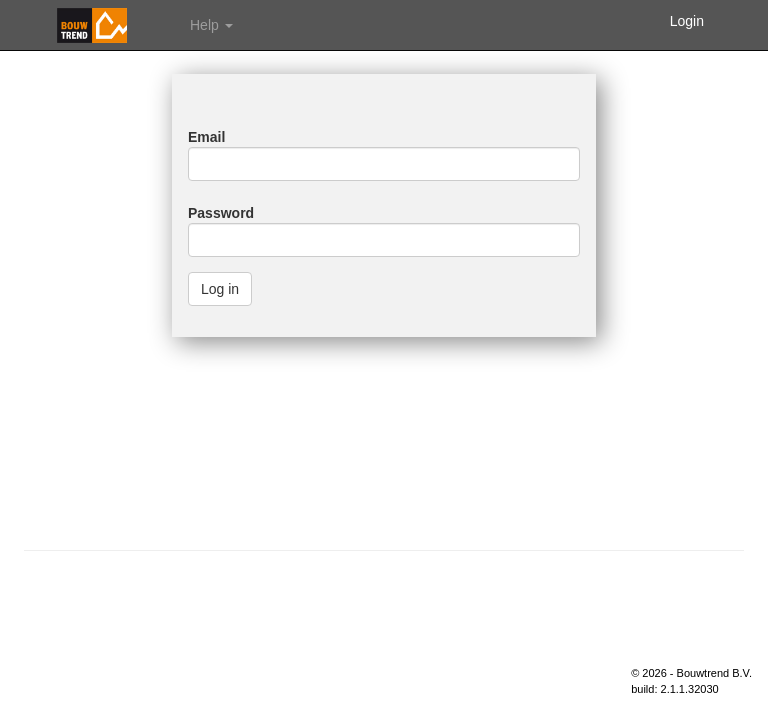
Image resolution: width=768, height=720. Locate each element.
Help (211, 25)
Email (206, 137)
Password (221, 213)
